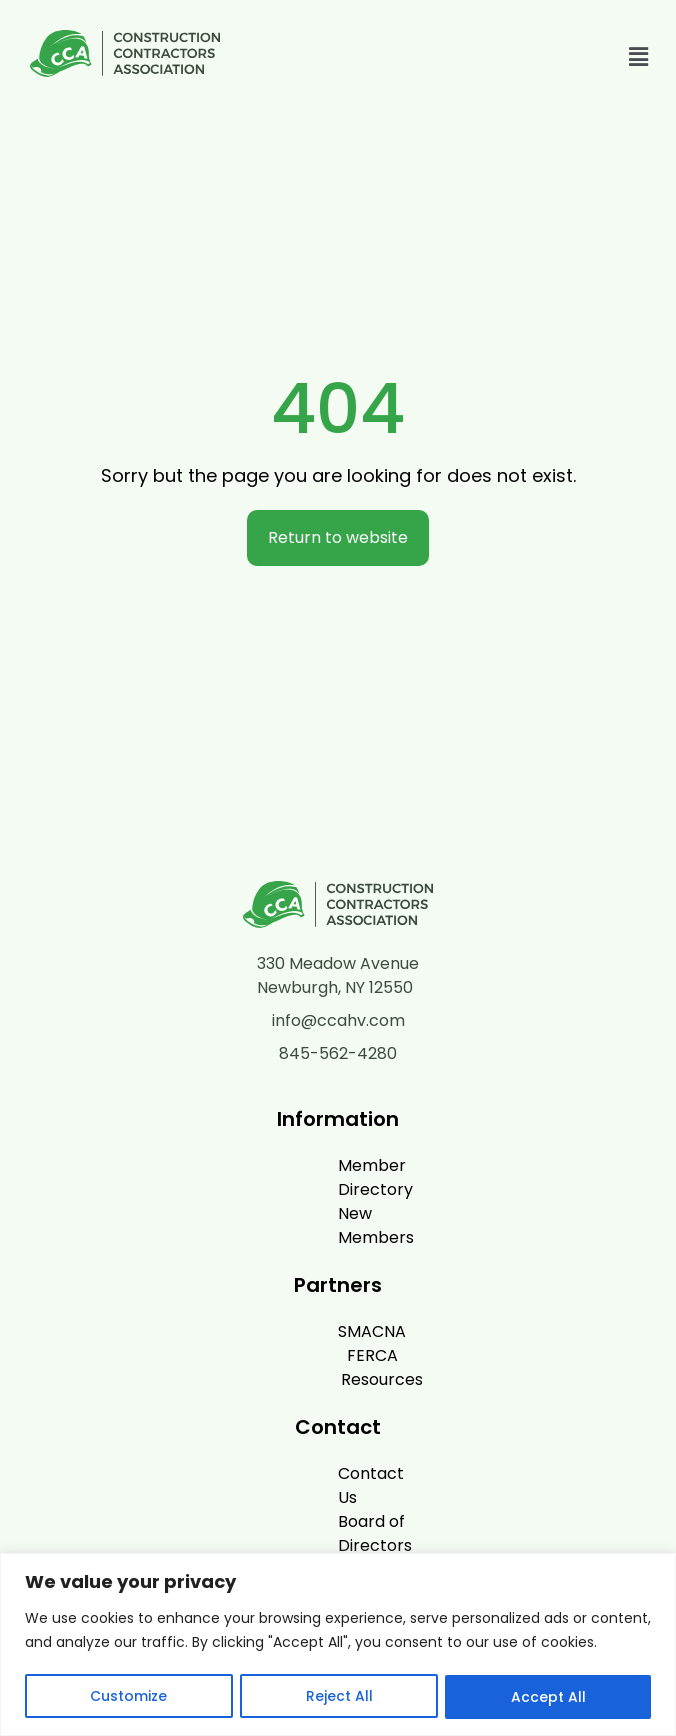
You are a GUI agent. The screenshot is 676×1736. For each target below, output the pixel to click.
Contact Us (328, 1425)
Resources (338, 1331)
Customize (128, 1697)
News (328, 1473)
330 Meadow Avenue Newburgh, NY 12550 (338, 975)
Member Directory (328, 1165)
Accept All (548, 1697)
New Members (338, 1189)
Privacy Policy (338, 1497)
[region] (338, 1644)
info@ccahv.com (338, 1020)
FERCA (328, 1307)
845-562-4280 (338, 1053)
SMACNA (328, 1283)
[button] (639, 57)
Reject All (338, 1697)
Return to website (338, 537)
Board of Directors (328, 1449)
